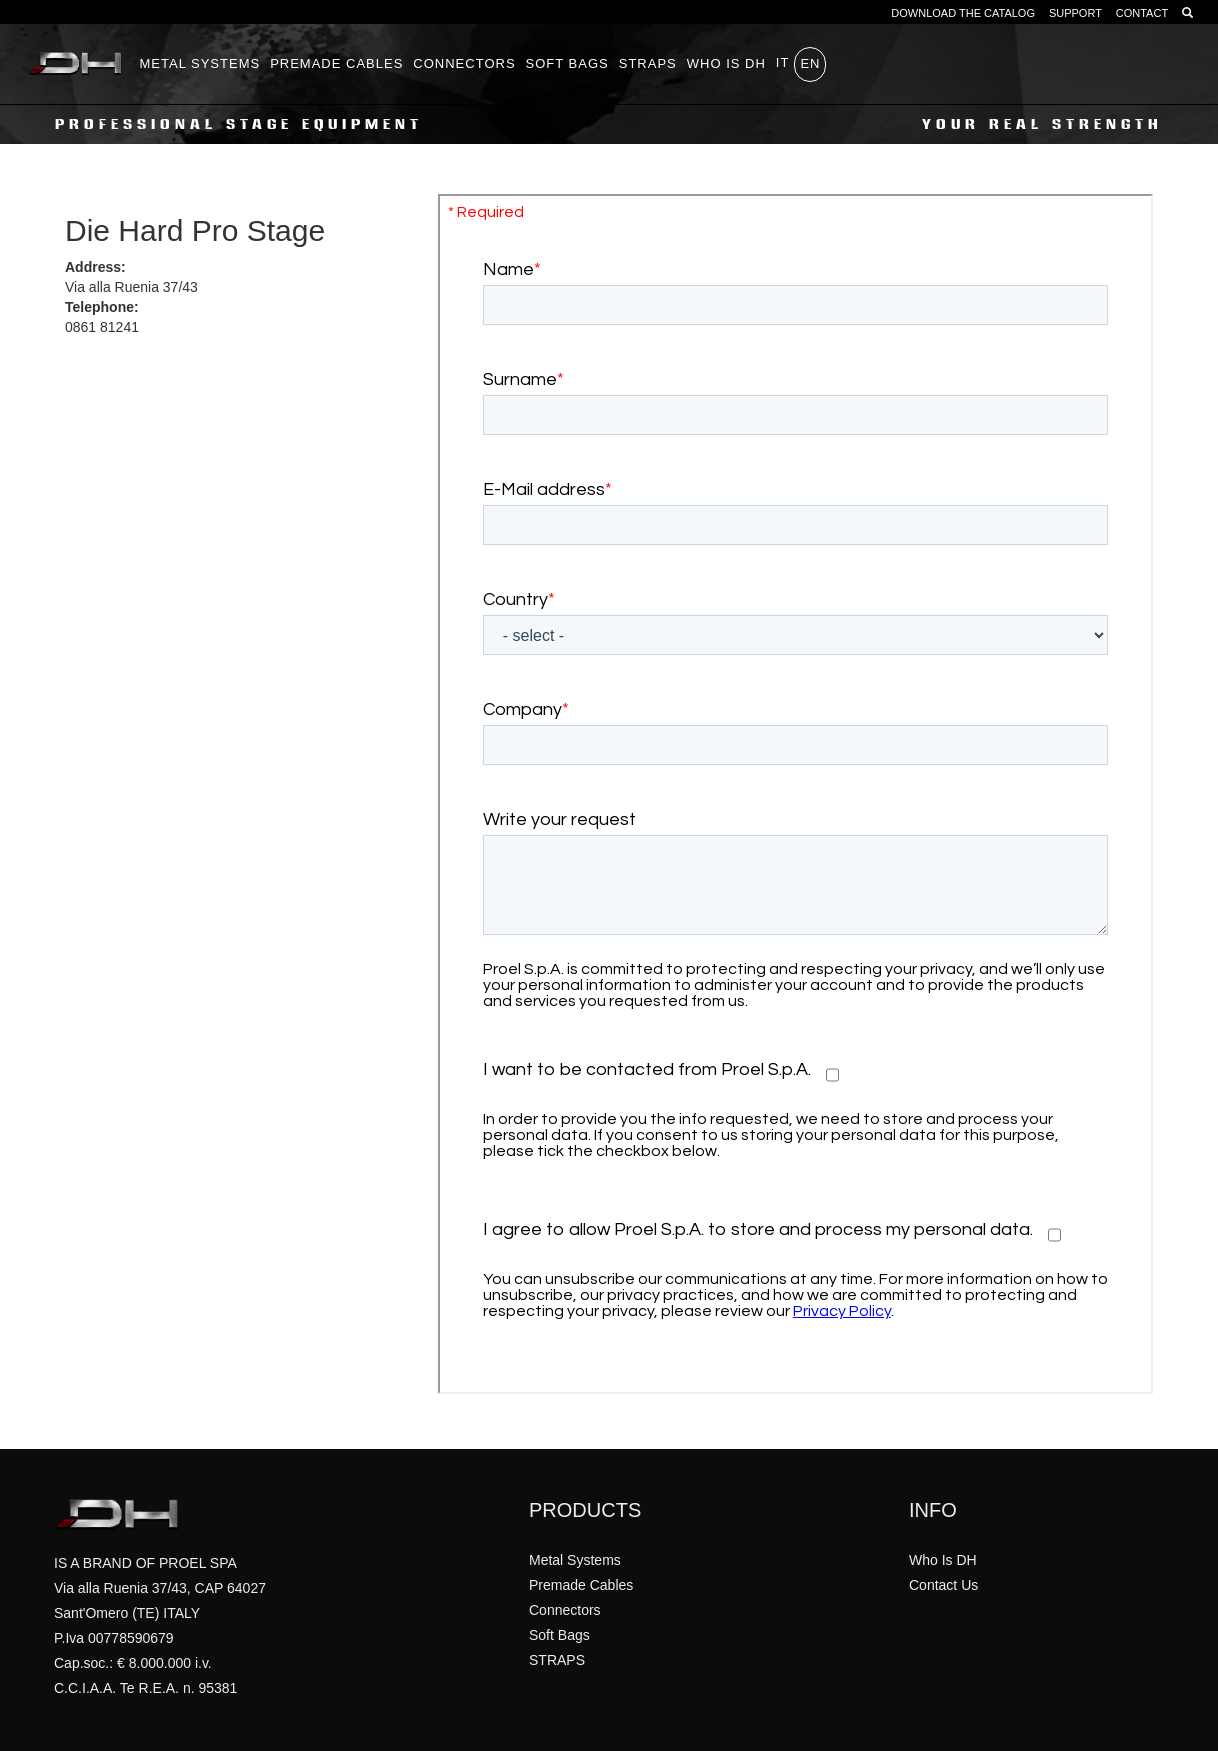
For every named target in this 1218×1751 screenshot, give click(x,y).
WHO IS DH (726, 63)
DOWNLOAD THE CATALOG (963, 13)
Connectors (464, 63)
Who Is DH (943, 1560)
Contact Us (943, 1585)
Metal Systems (200, 63)
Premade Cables (336, 63)
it (783, 62)
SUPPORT (1075, 13)
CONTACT (1142, 13)
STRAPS (648, 63)
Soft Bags (567, 63)
